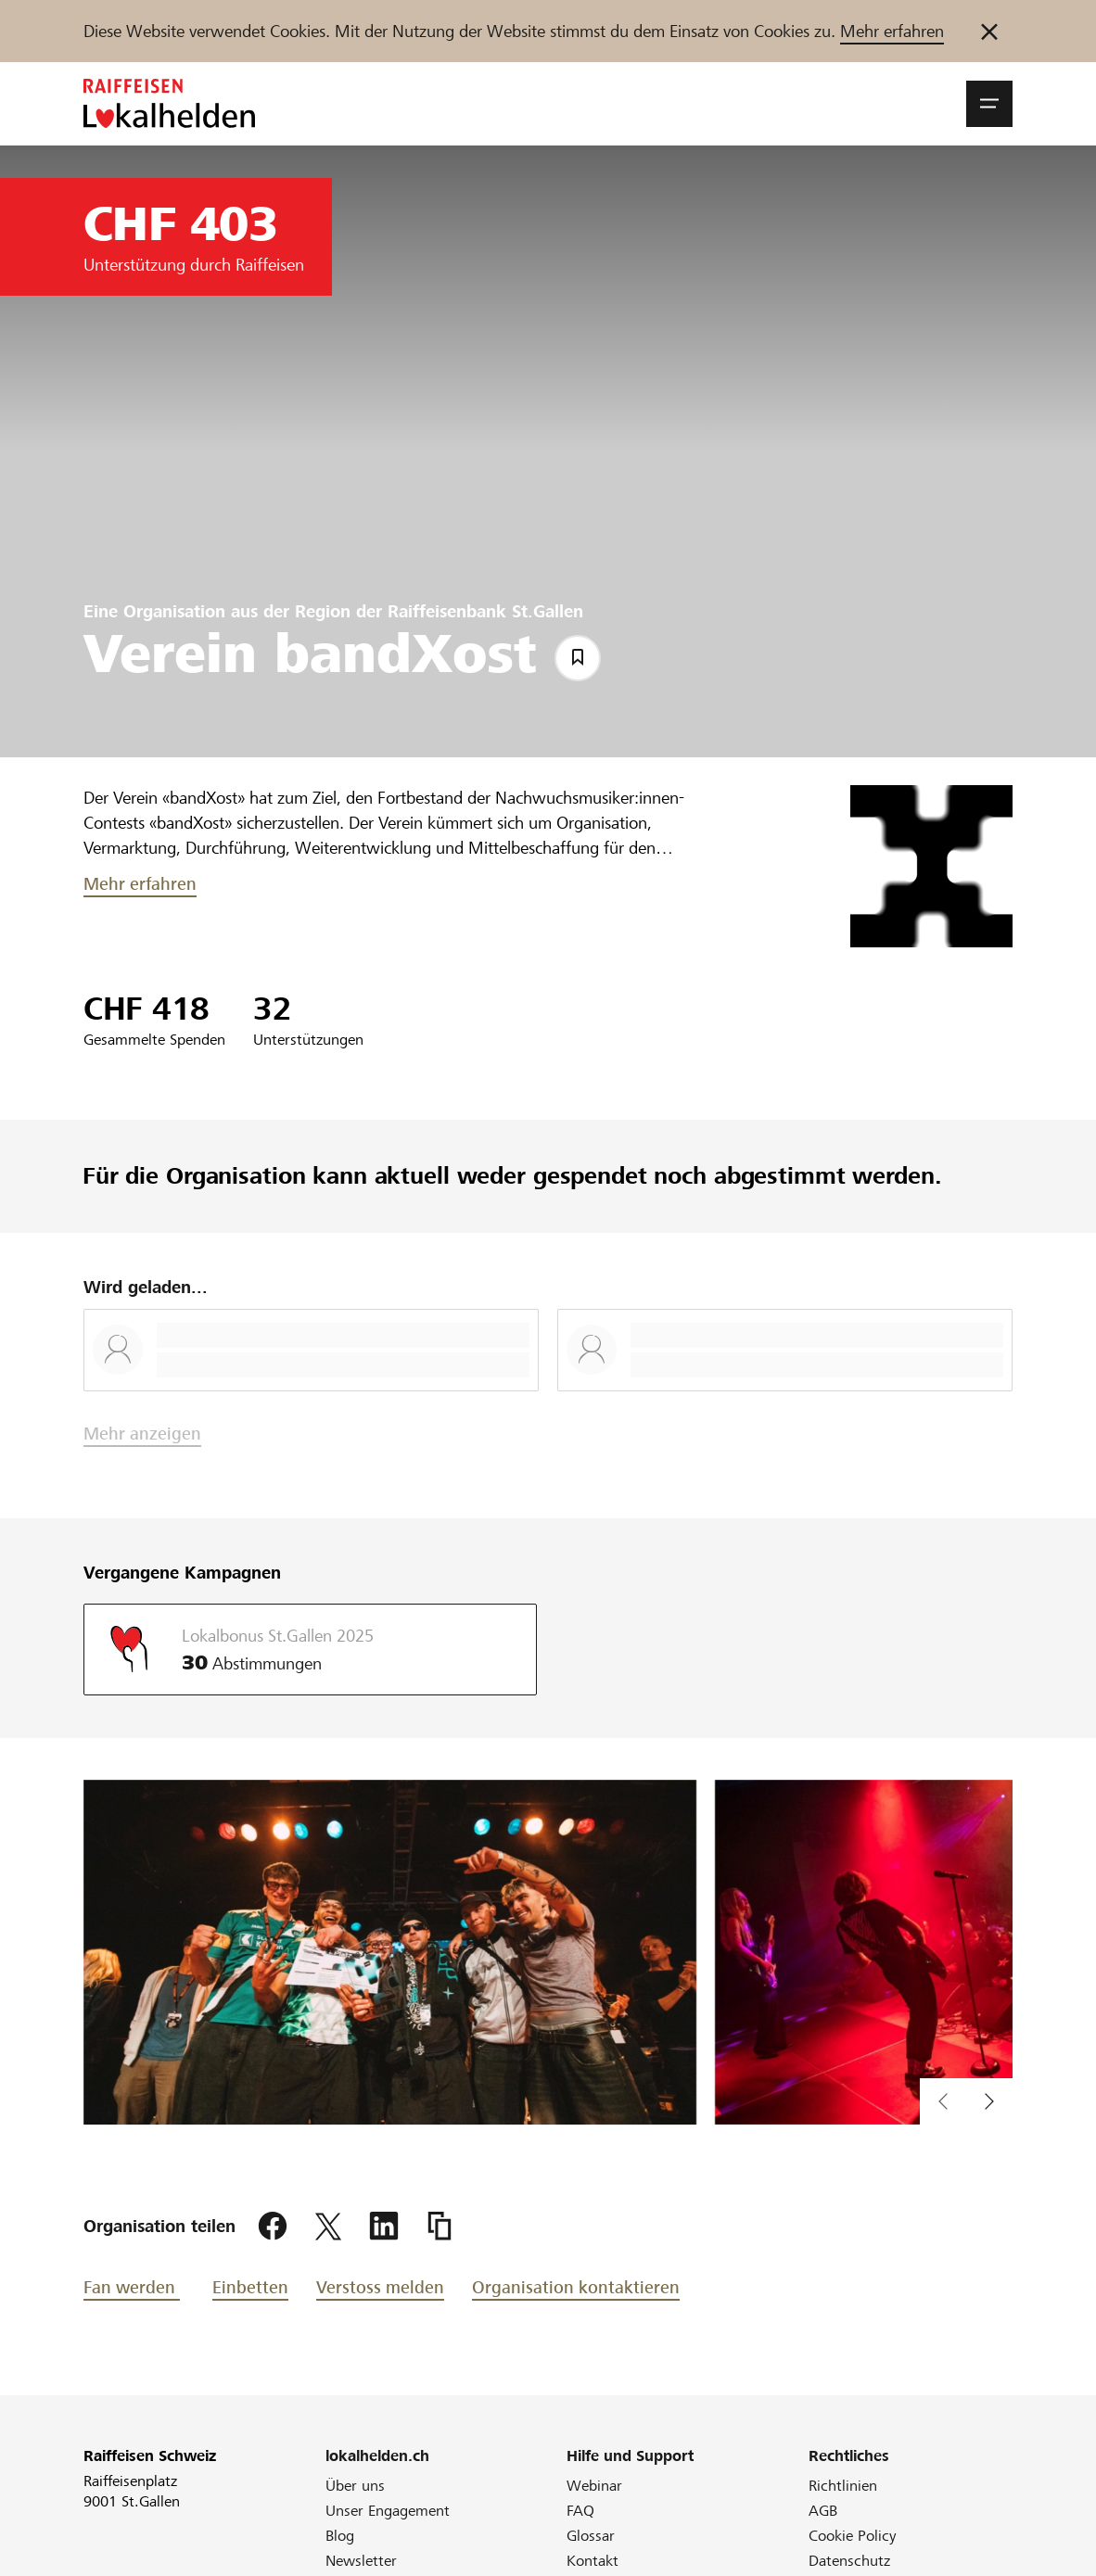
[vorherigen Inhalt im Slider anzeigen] (989, 2101)
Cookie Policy (853, 2535)
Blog (339, 2535)
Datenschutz (849, 2561)
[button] (989, 104)
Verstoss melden (380, 2287)
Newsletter (361, 2561)
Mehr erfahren (892, 31)
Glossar (591, 2535)
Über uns (355, 2485)
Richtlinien (843, 2485)
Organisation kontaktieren (576, 2287)
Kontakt (592, 2561)
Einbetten (250, 2287)
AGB (823, 2510)
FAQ (580, 2510)
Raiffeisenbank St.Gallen (485, 611)
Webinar (594, 2485)
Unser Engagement (387, 2510)
